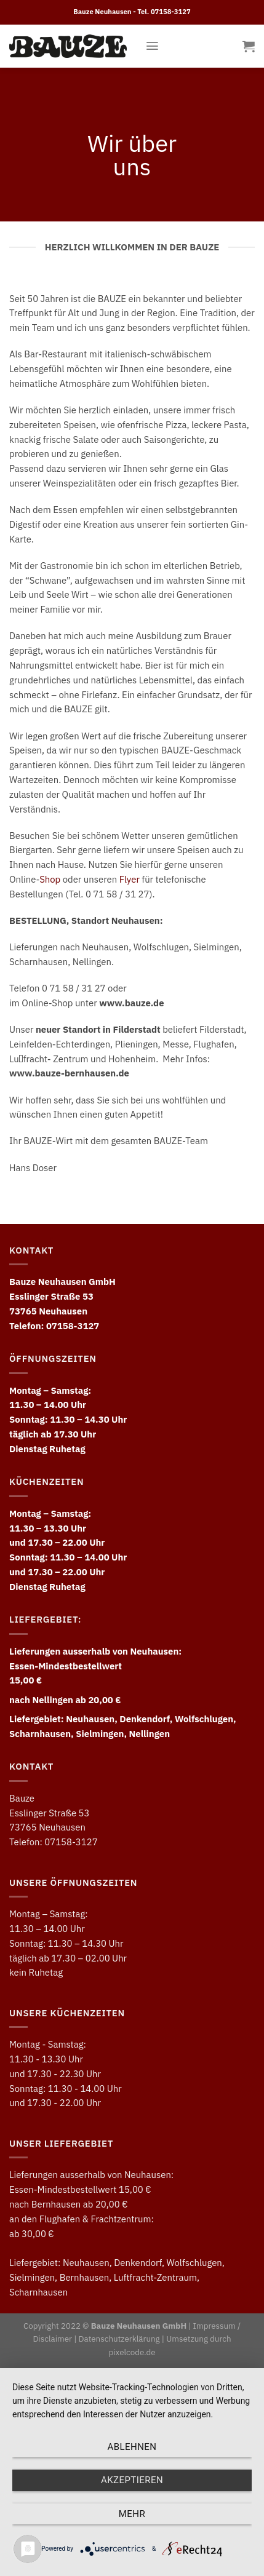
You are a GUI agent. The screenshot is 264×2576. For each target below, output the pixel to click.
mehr (132, 2513)
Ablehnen (132, 2446)
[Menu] (152, 45)
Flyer (129, 879)
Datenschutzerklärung (119, 2338)
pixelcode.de (131, 2352)
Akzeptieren (132, 2480)
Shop (49, 879)
